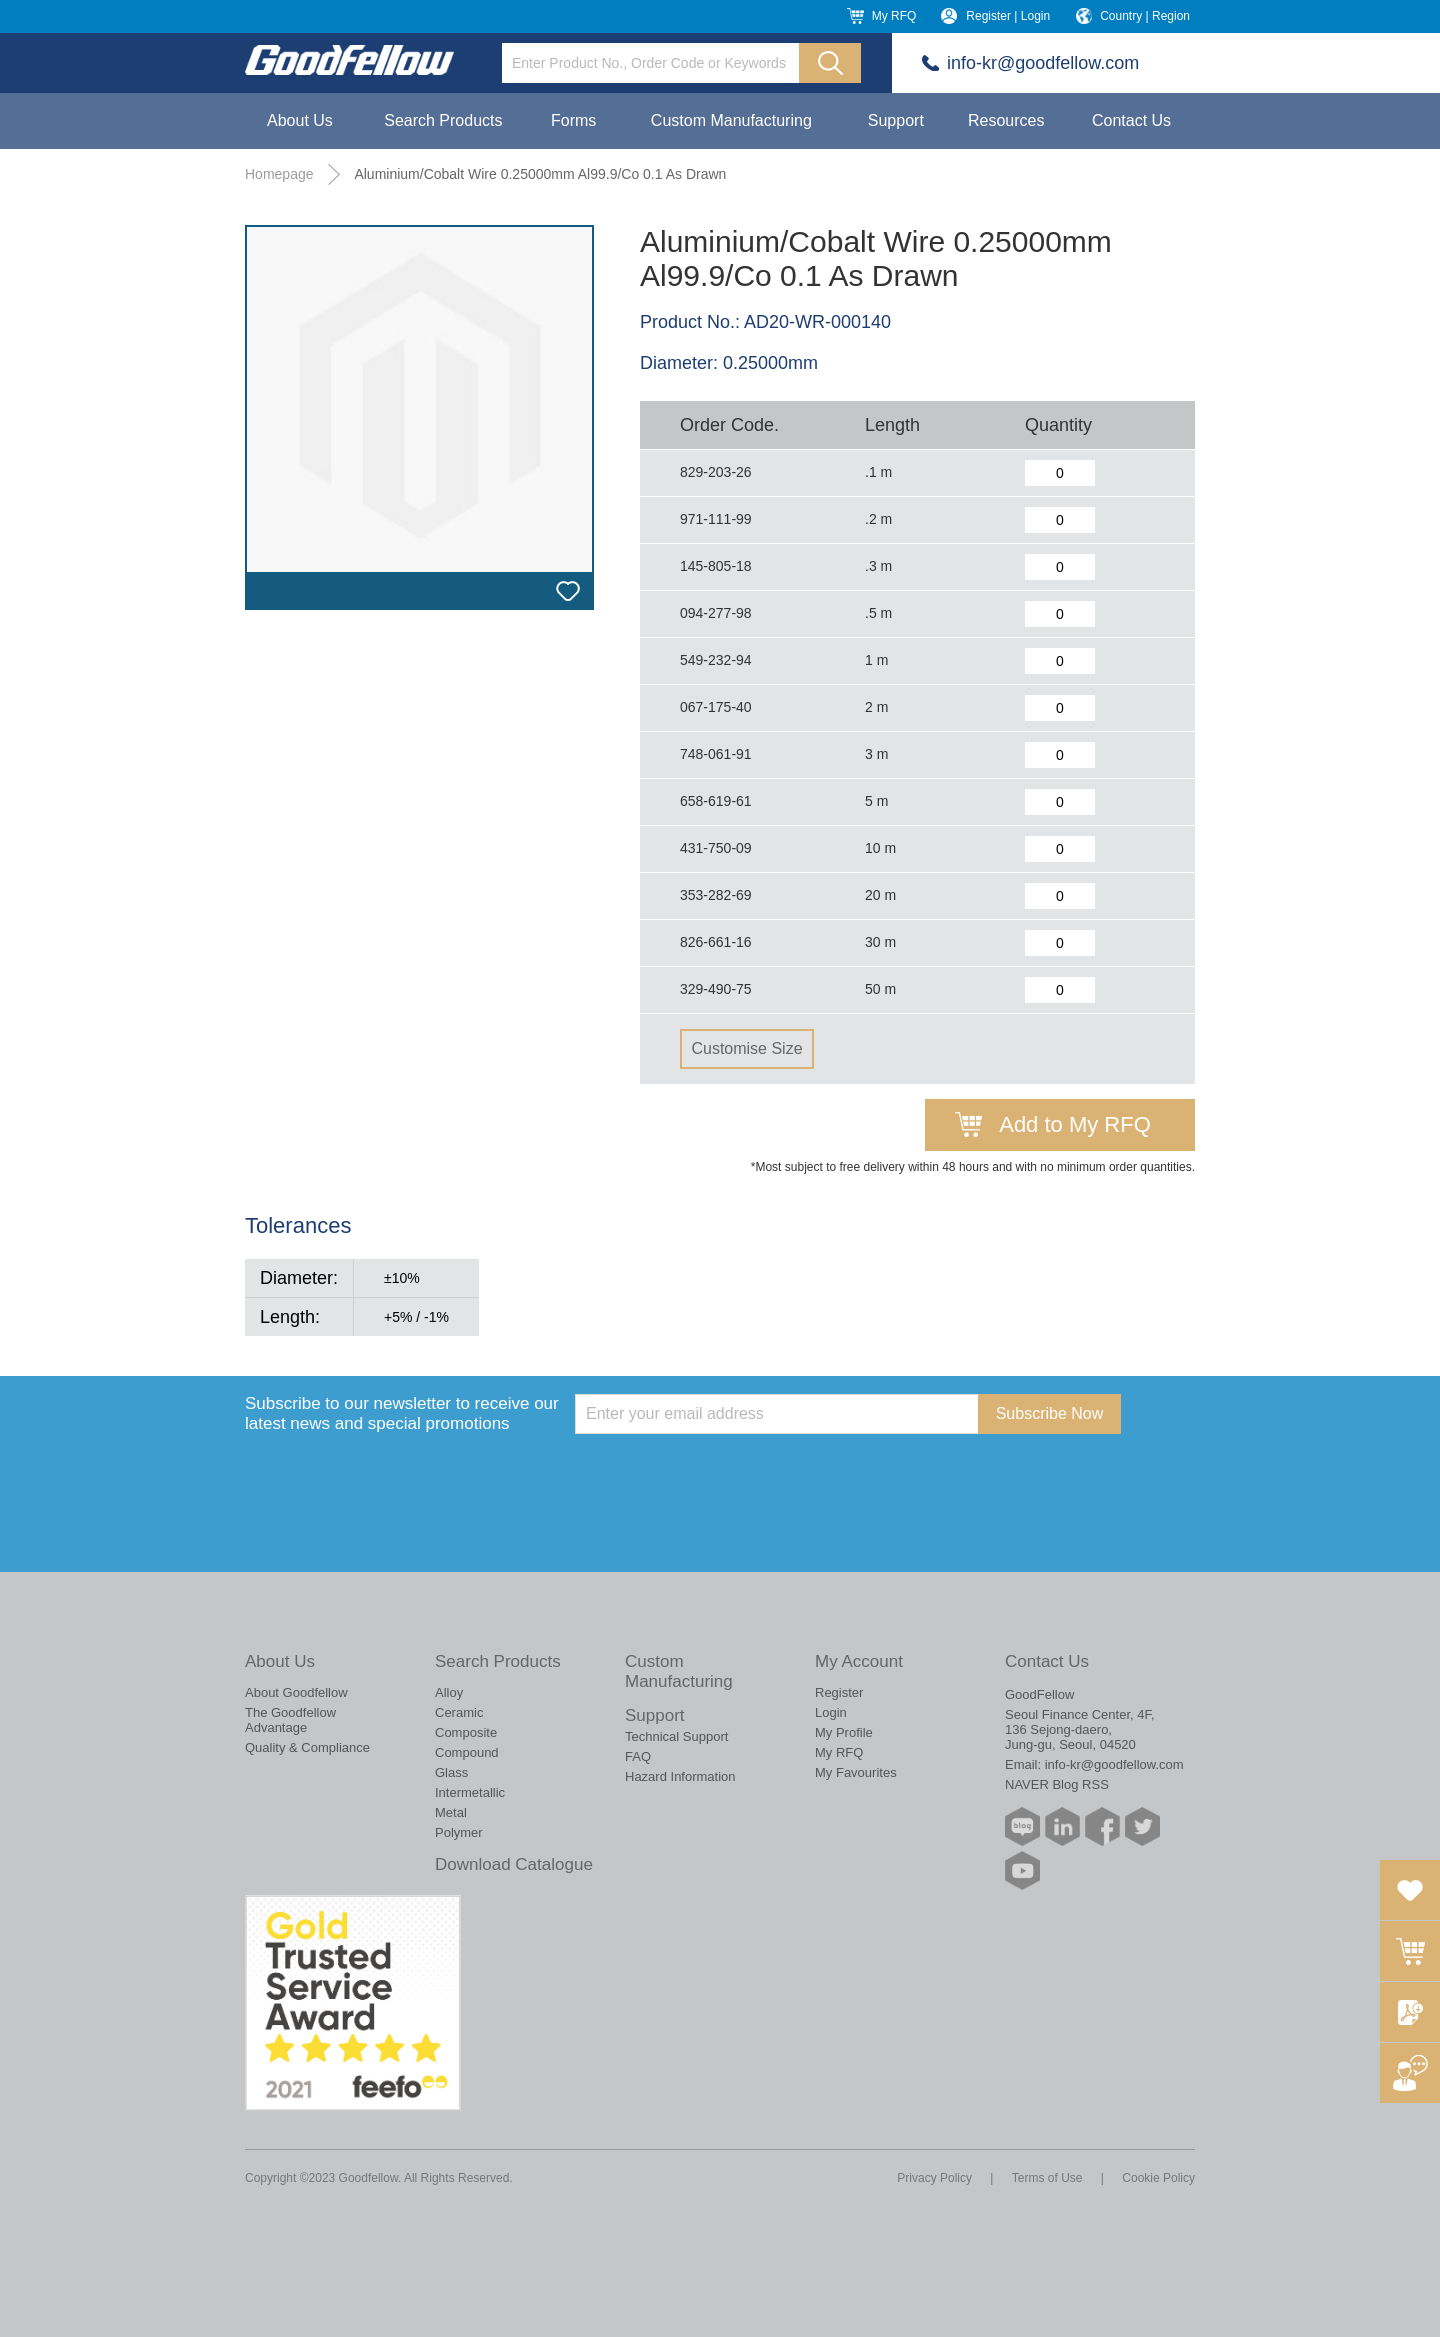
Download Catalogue (514, 1864)
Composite (466, 1732)
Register (839, 1692)
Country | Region (1145, 16)
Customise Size (746, 1048)
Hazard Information (680, 1776)
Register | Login (1008, 16)
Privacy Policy (934, 2178)
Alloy (449, 1692)
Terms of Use (1047, 2178)
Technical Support (676, 1736)
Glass (451, 1772)
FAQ (638, 1756)
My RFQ (894, 16)
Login (831, 1712)
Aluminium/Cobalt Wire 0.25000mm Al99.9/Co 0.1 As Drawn (540, 174)
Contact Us (1131, 120)
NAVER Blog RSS (1057, 1784)
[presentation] (727, 1473)
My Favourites (856, 1772)
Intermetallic (470, 1792)
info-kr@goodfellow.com (1043, 63)
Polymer (459, 1832)
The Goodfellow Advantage (290, 1720)
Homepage (279, 174)
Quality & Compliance (307, 1747)
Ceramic (459, 1712)
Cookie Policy (1158, 2178)
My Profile (844, 1732)
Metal (451, 1812)
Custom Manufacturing (731, 120)
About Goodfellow (296, 1692)
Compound (467, 1752)
